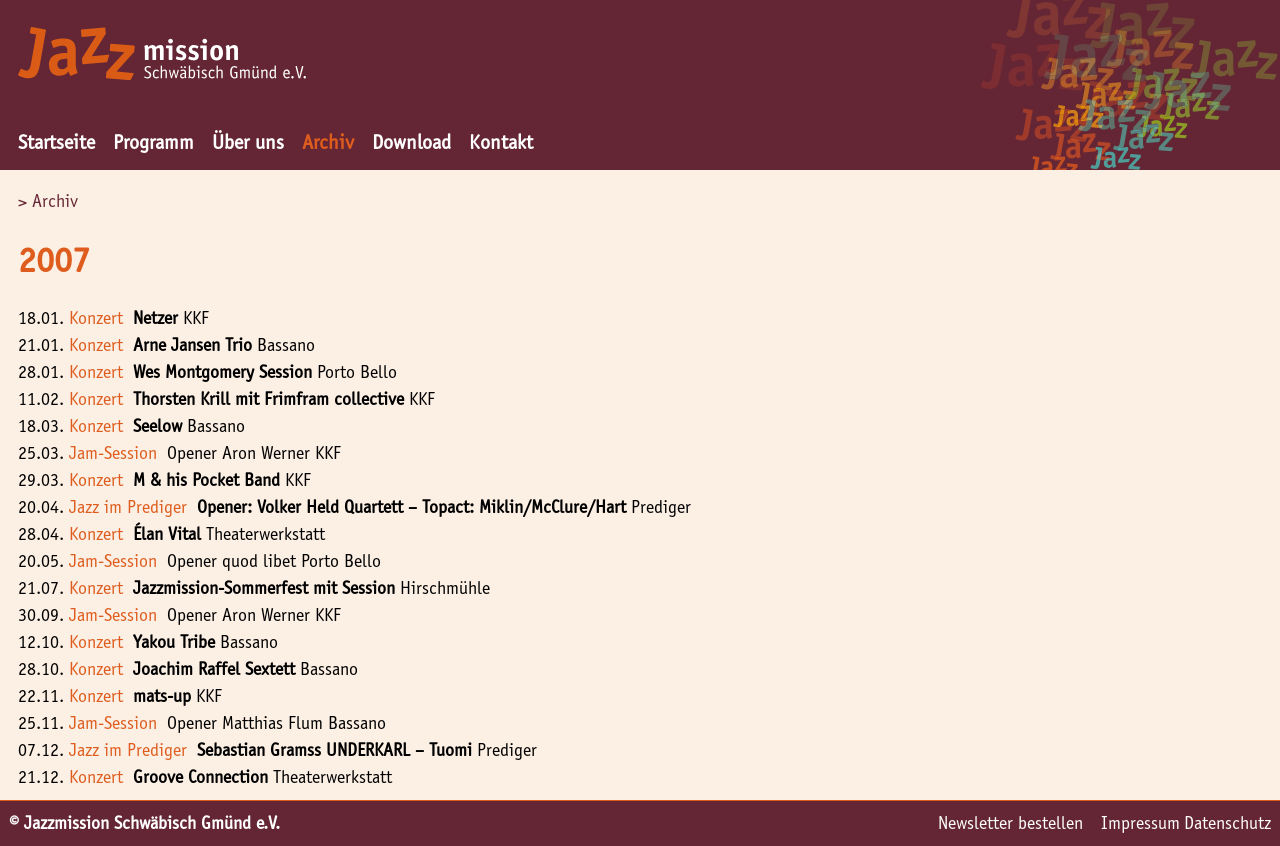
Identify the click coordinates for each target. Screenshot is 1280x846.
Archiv (328, 142)
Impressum (1140, 823)
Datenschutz (1227, 823)
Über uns (248, 142)
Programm (153, 142)
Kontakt (501, 142)
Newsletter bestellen (1010, 823)
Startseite (56, 142)
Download (411, 142)
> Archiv (48, 201)
